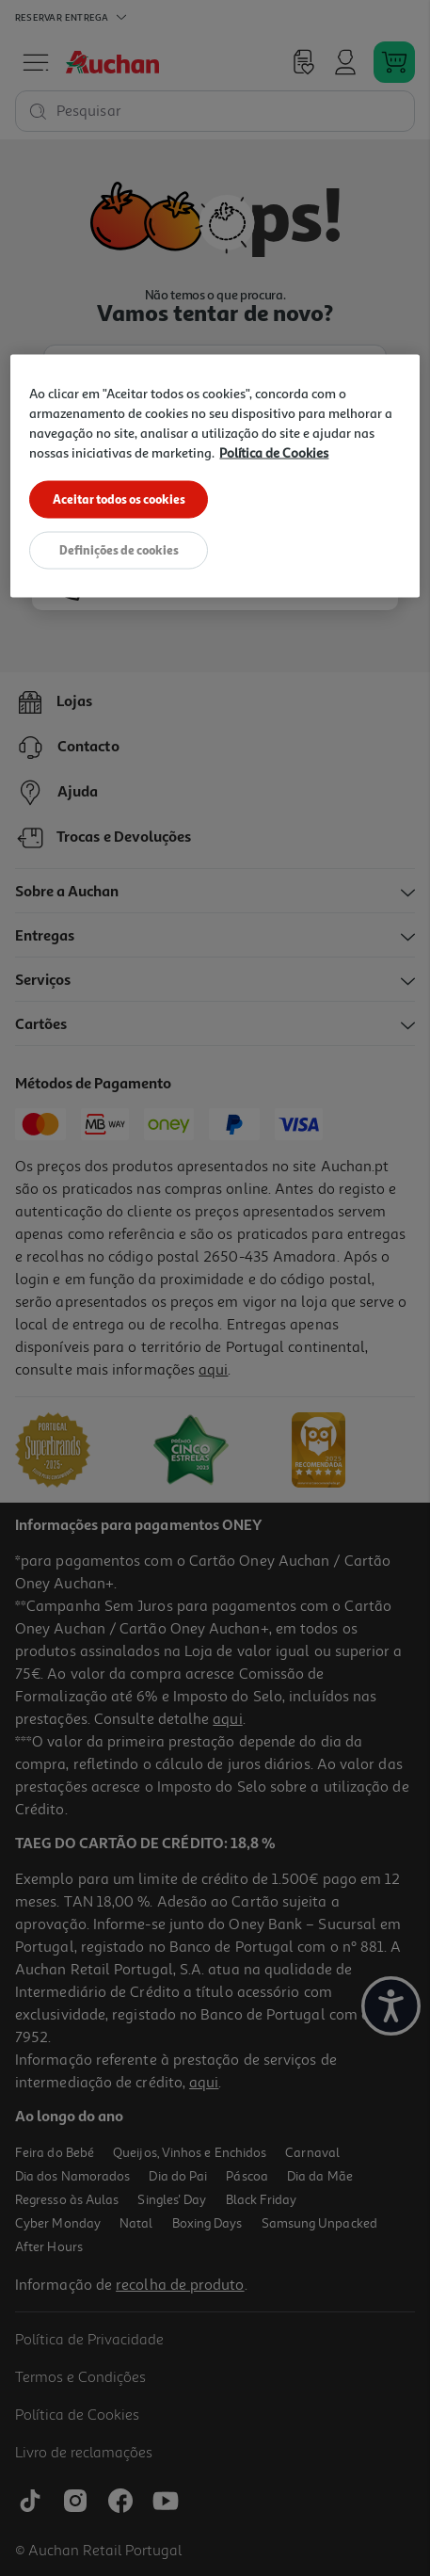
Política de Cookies (273, 452)
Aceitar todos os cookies (119, 499)
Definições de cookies (119, 551)
